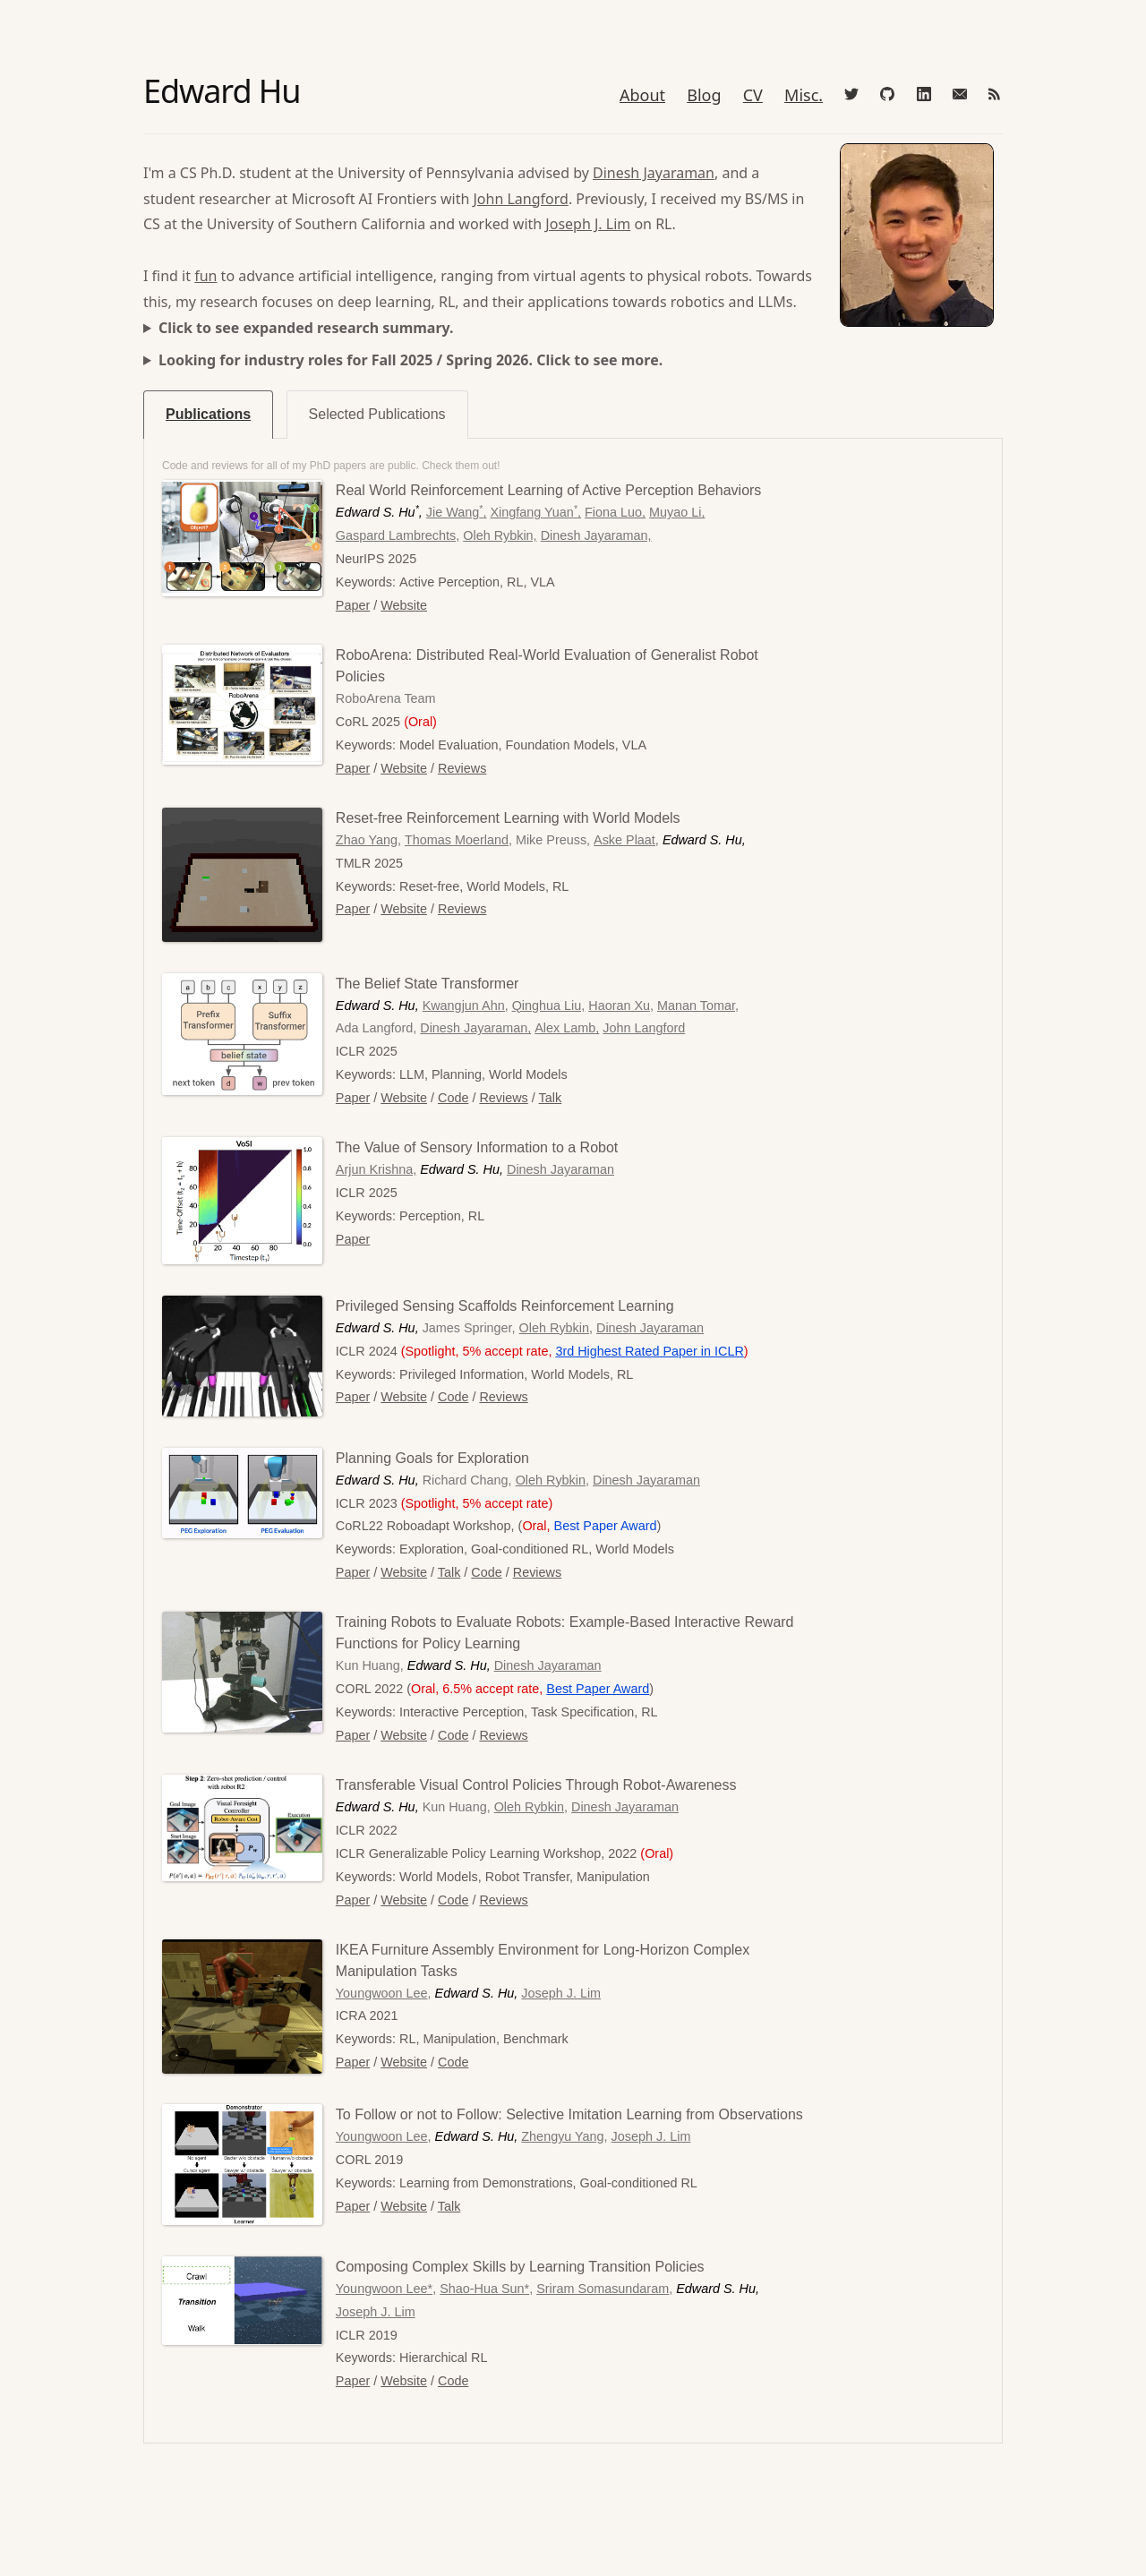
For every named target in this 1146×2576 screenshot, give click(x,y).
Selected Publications (377, 414)
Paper (353, 605)
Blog (704, 95)
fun (205, 276)
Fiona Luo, (615, 512)
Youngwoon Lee (382, 1993)
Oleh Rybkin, (499, 535)
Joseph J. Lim (587, 224)
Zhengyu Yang (562, 2136)
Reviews (462, 768)
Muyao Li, (677, 512)
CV (753, 95)
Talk (550, 1098)
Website (404, 605)
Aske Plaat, (626, 840)
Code (453, 1098)
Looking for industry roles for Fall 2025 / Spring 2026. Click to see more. (410, 360)
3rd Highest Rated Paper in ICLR (649, 1351)
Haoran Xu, (621, 1005)
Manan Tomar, (698, 1005)
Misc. (803, 95)
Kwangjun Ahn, (466, 1005)
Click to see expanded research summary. (306, 328)
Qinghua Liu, (549, 1005)
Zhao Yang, (368, 840)
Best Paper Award (597, 1689)
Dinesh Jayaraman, (596, 535)
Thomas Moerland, (458, 840)
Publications (208, 414)
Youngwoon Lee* (384, 2288)
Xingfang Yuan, (536, 512)
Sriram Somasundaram (602, 2288)
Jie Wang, (456, 512)
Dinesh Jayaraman (653, 173)
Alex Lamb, (567, 1028)
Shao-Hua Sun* (484, 2288)
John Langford (520, 199)
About (642, 95)
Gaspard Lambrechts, (397, 535)
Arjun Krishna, (376, 1169)
